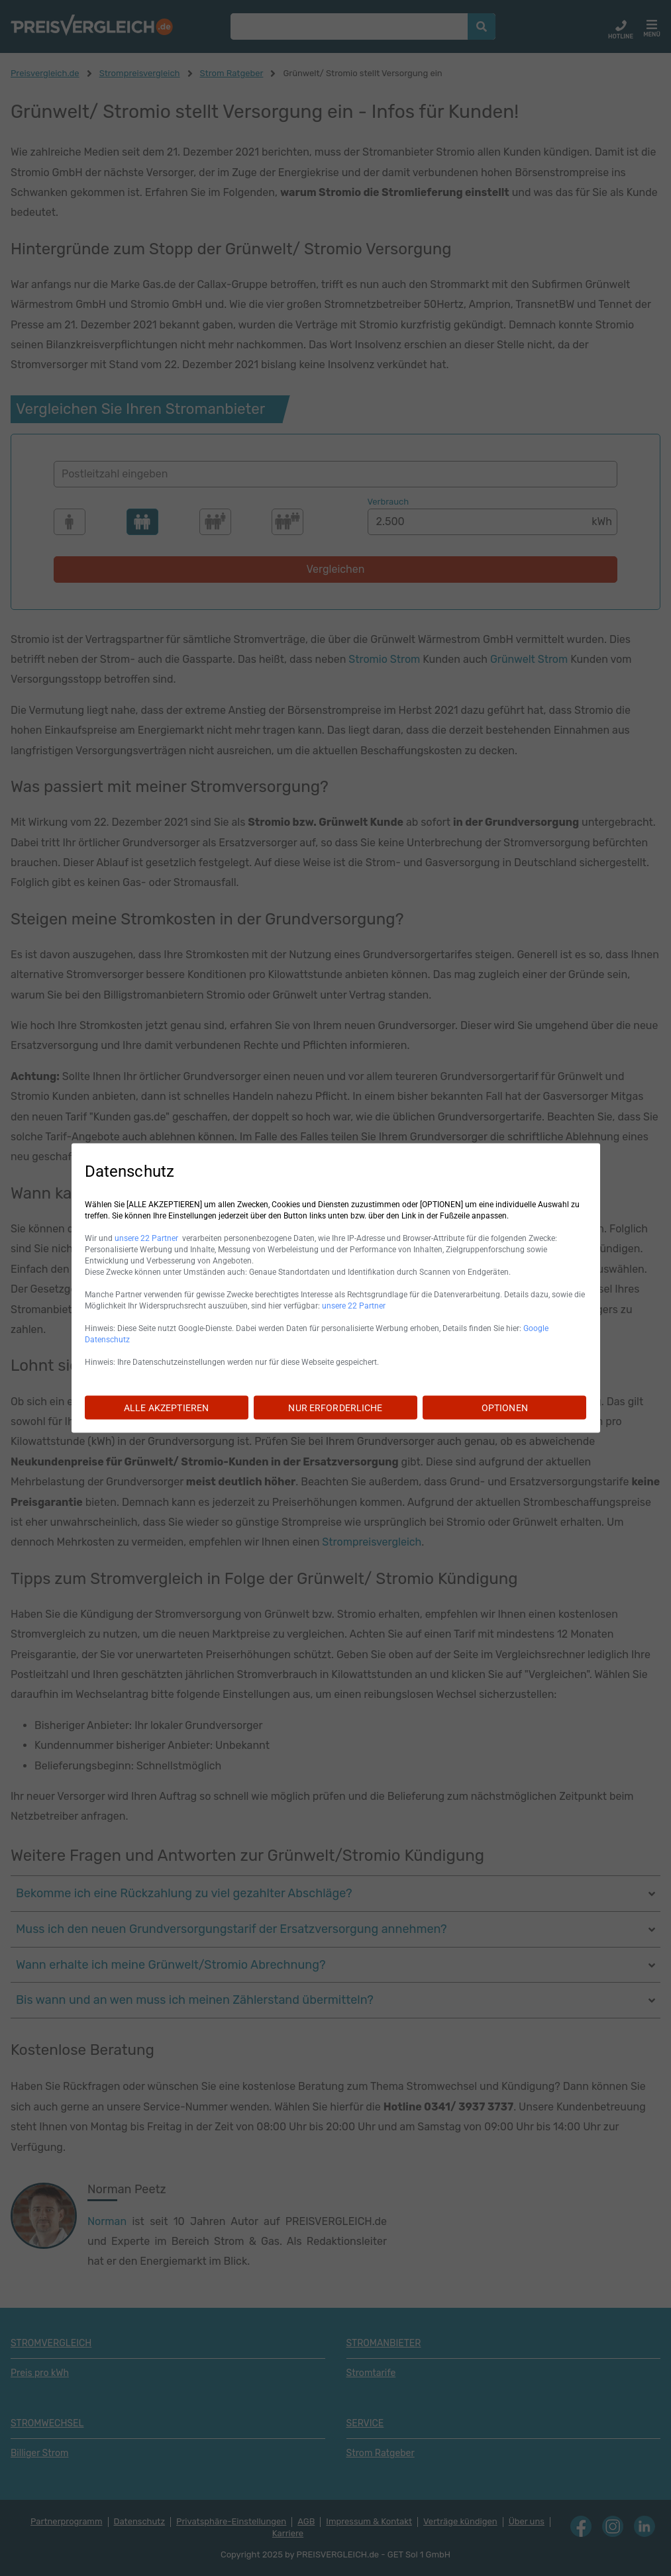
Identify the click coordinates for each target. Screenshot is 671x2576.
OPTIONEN (505, 1408)
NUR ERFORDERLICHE (335, 1408)
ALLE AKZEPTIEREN (166, 1408)
